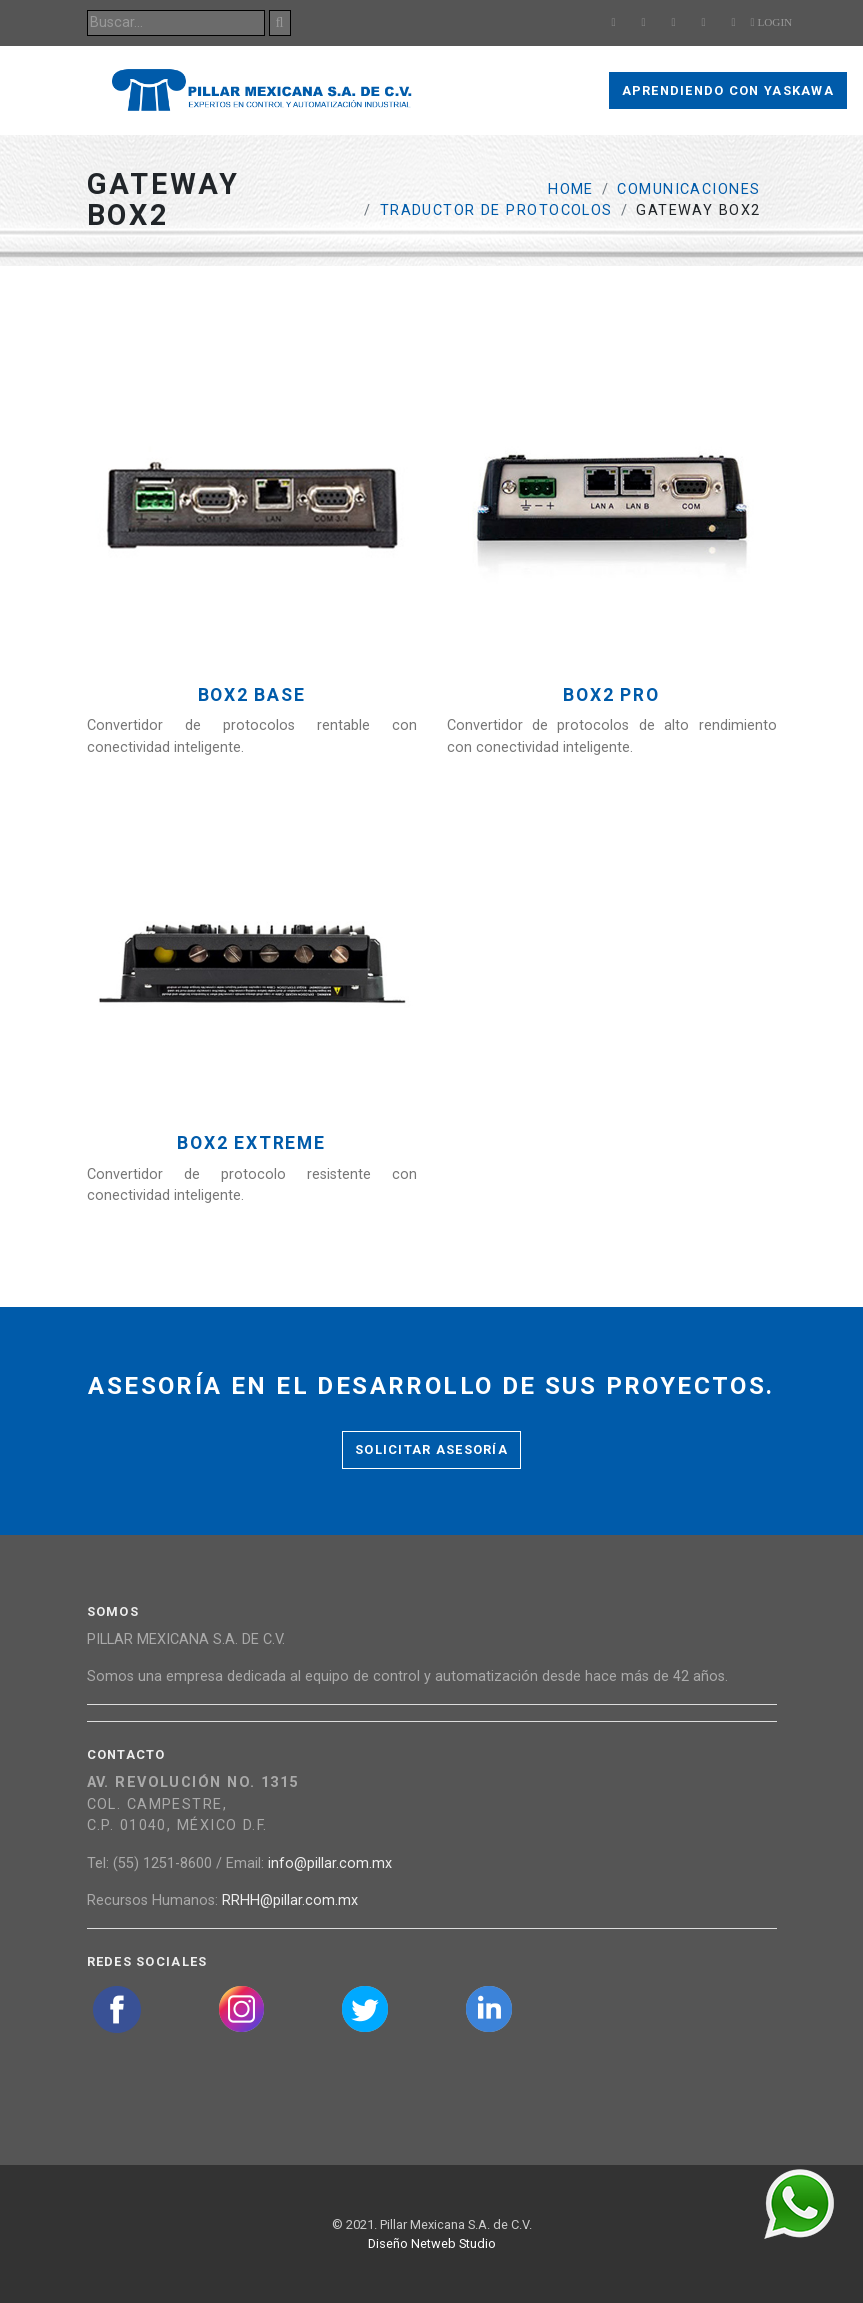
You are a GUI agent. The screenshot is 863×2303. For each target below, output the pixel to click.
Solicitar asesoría (431, 1449)
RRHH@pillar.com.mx (290, 1900)
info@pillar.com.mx (330, 1863)
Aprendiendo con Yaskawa (728, 90)
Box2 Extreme (251, 1143)
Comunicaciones (688, 189)
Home (571, 189)
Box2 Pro (611, 695)
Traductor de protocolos (496, 210)
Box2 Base (252, 695)
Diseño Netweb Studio (432, 2243)
